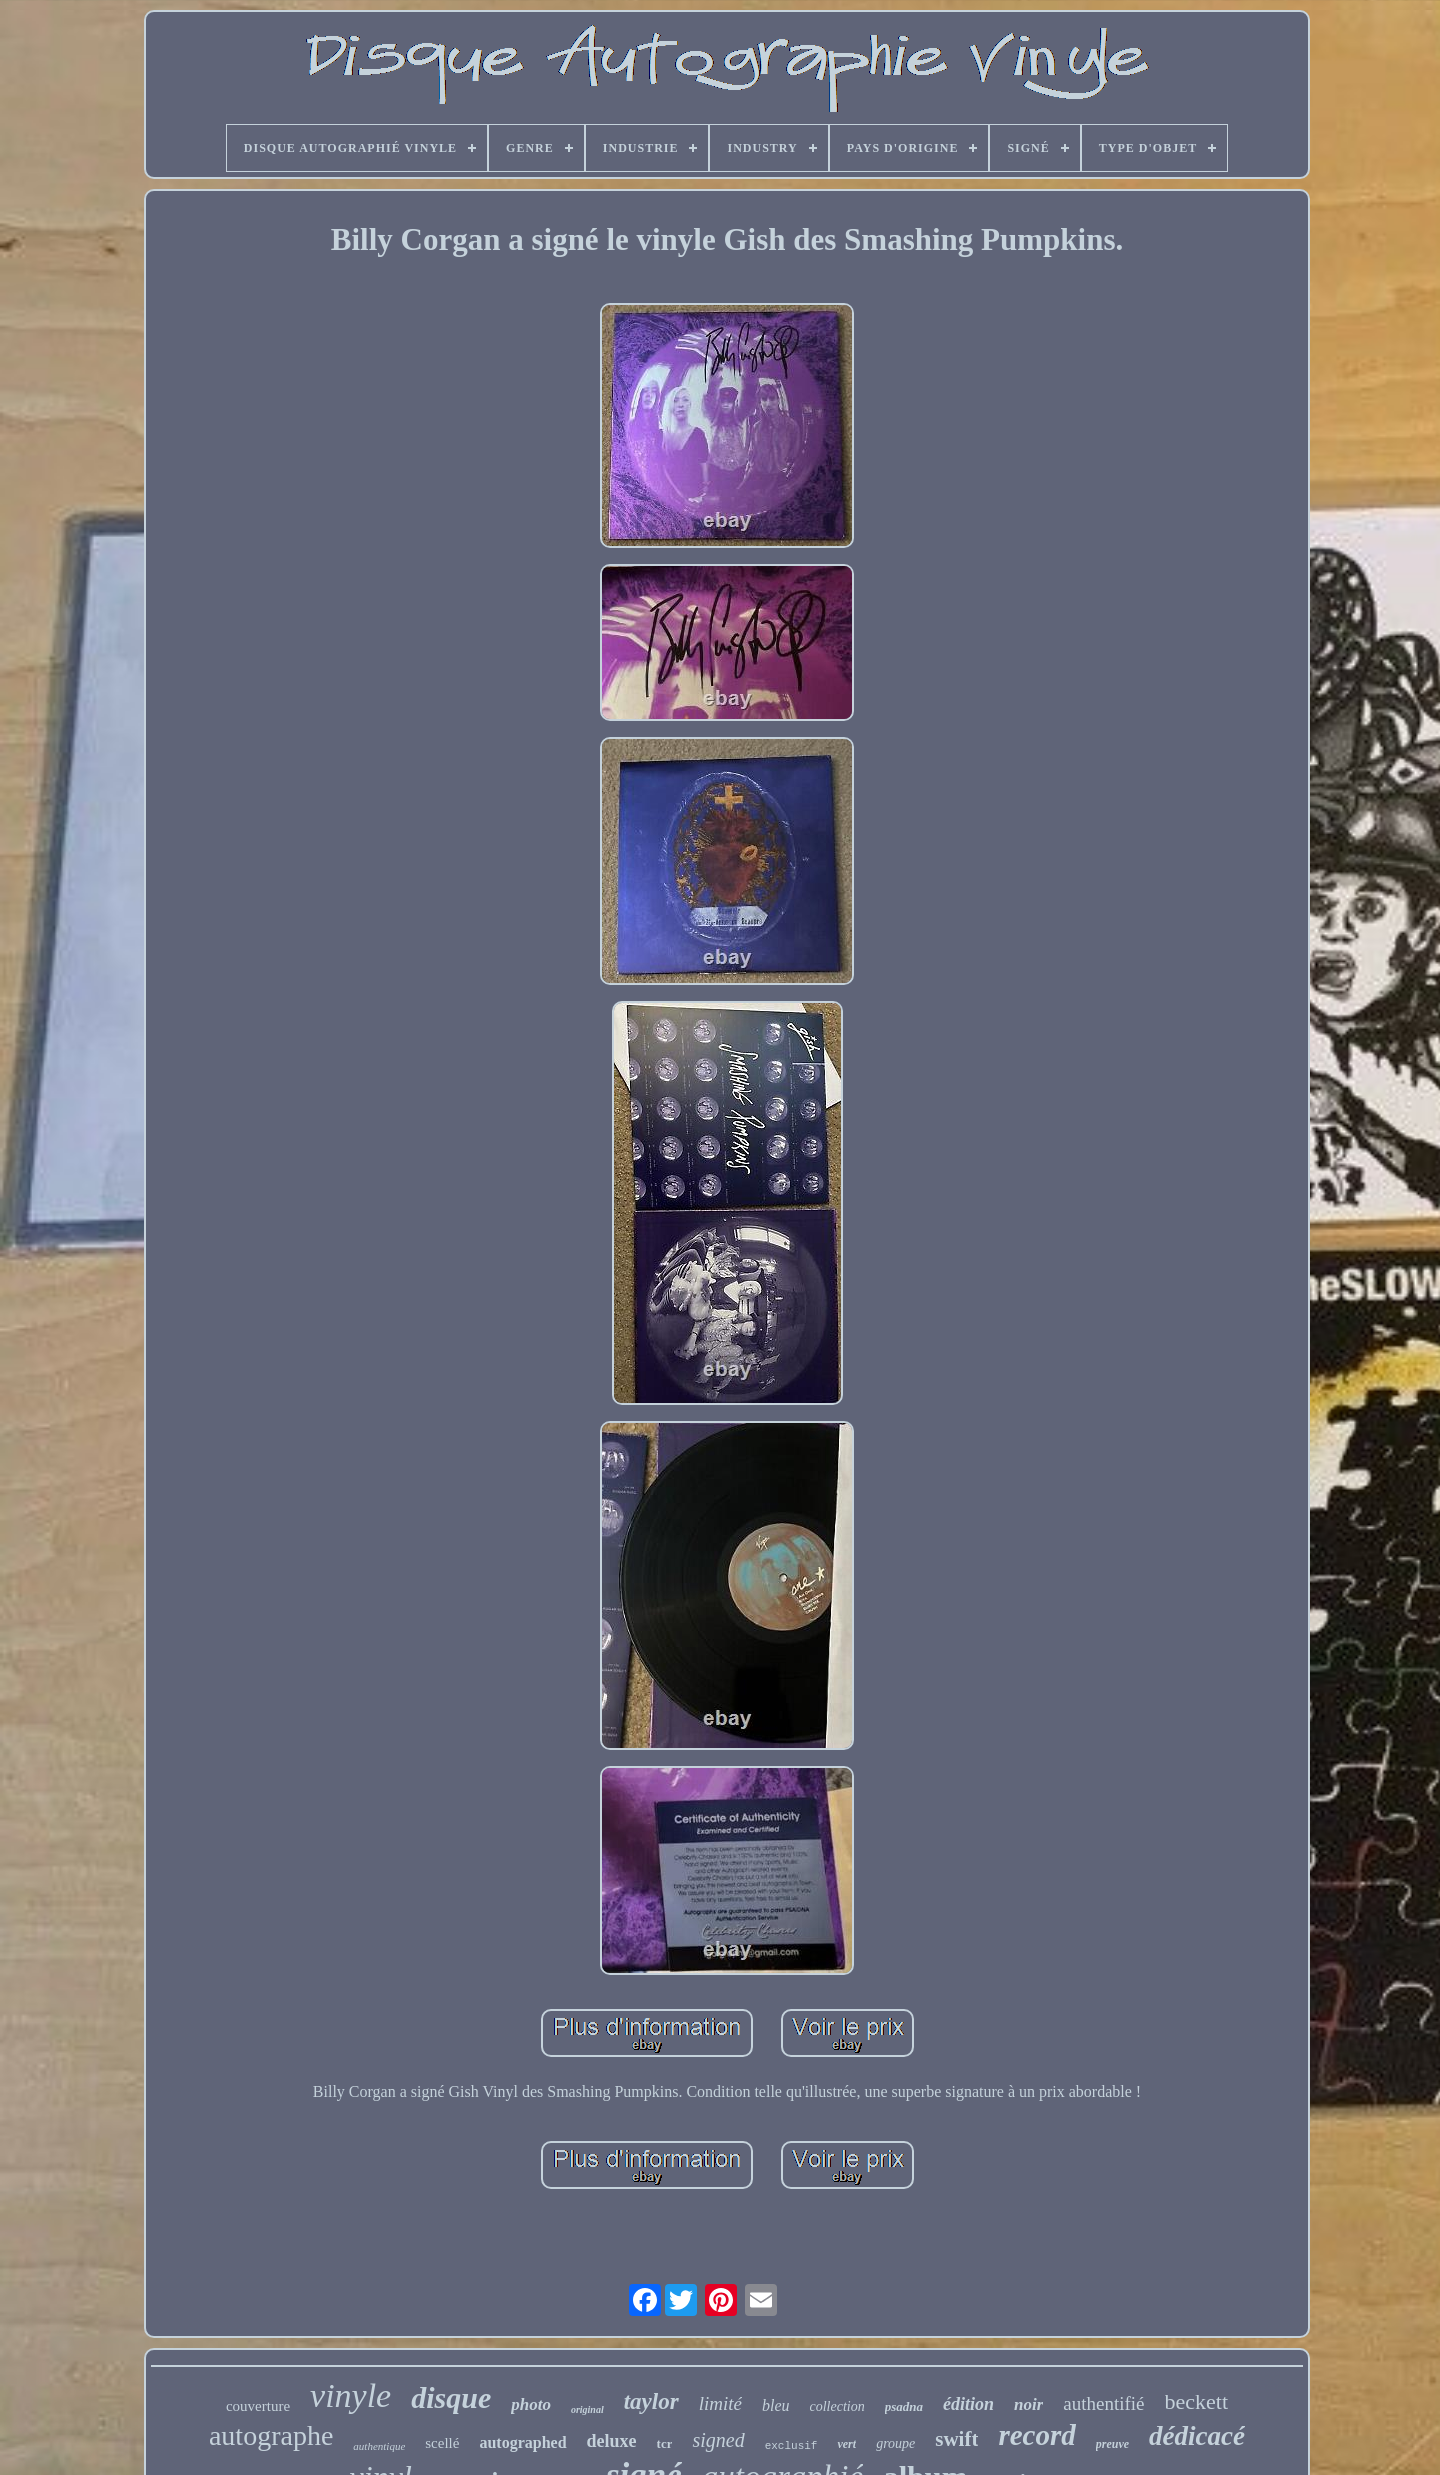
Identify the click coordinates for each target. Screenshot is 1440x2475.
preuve (1112, 2444)
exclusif (791, 2446)
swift (956, 2439)
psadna (904, 2406)
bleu (776, 2405)
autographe (271, 2435)
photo (531, 2404)
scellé (442, 2443)
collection (837, 2406)
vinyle (350, 2395)
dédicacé (1197, 2436)
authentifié (1103, 2403)
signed (718, 2440)
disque (451, 2397)
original (587, 2409)
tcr (665, 2443)
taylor (651, 2401)
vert (846, 2444)
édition (968, 2404)
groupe (895, 2443)
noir (1028, 2404)
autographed (522, 2442)
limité (720, 2403)
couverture (258, 2406)
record (1036, 2435)
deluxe (612, 2441)
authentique (379, 2446)
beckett (1197, 2401)
